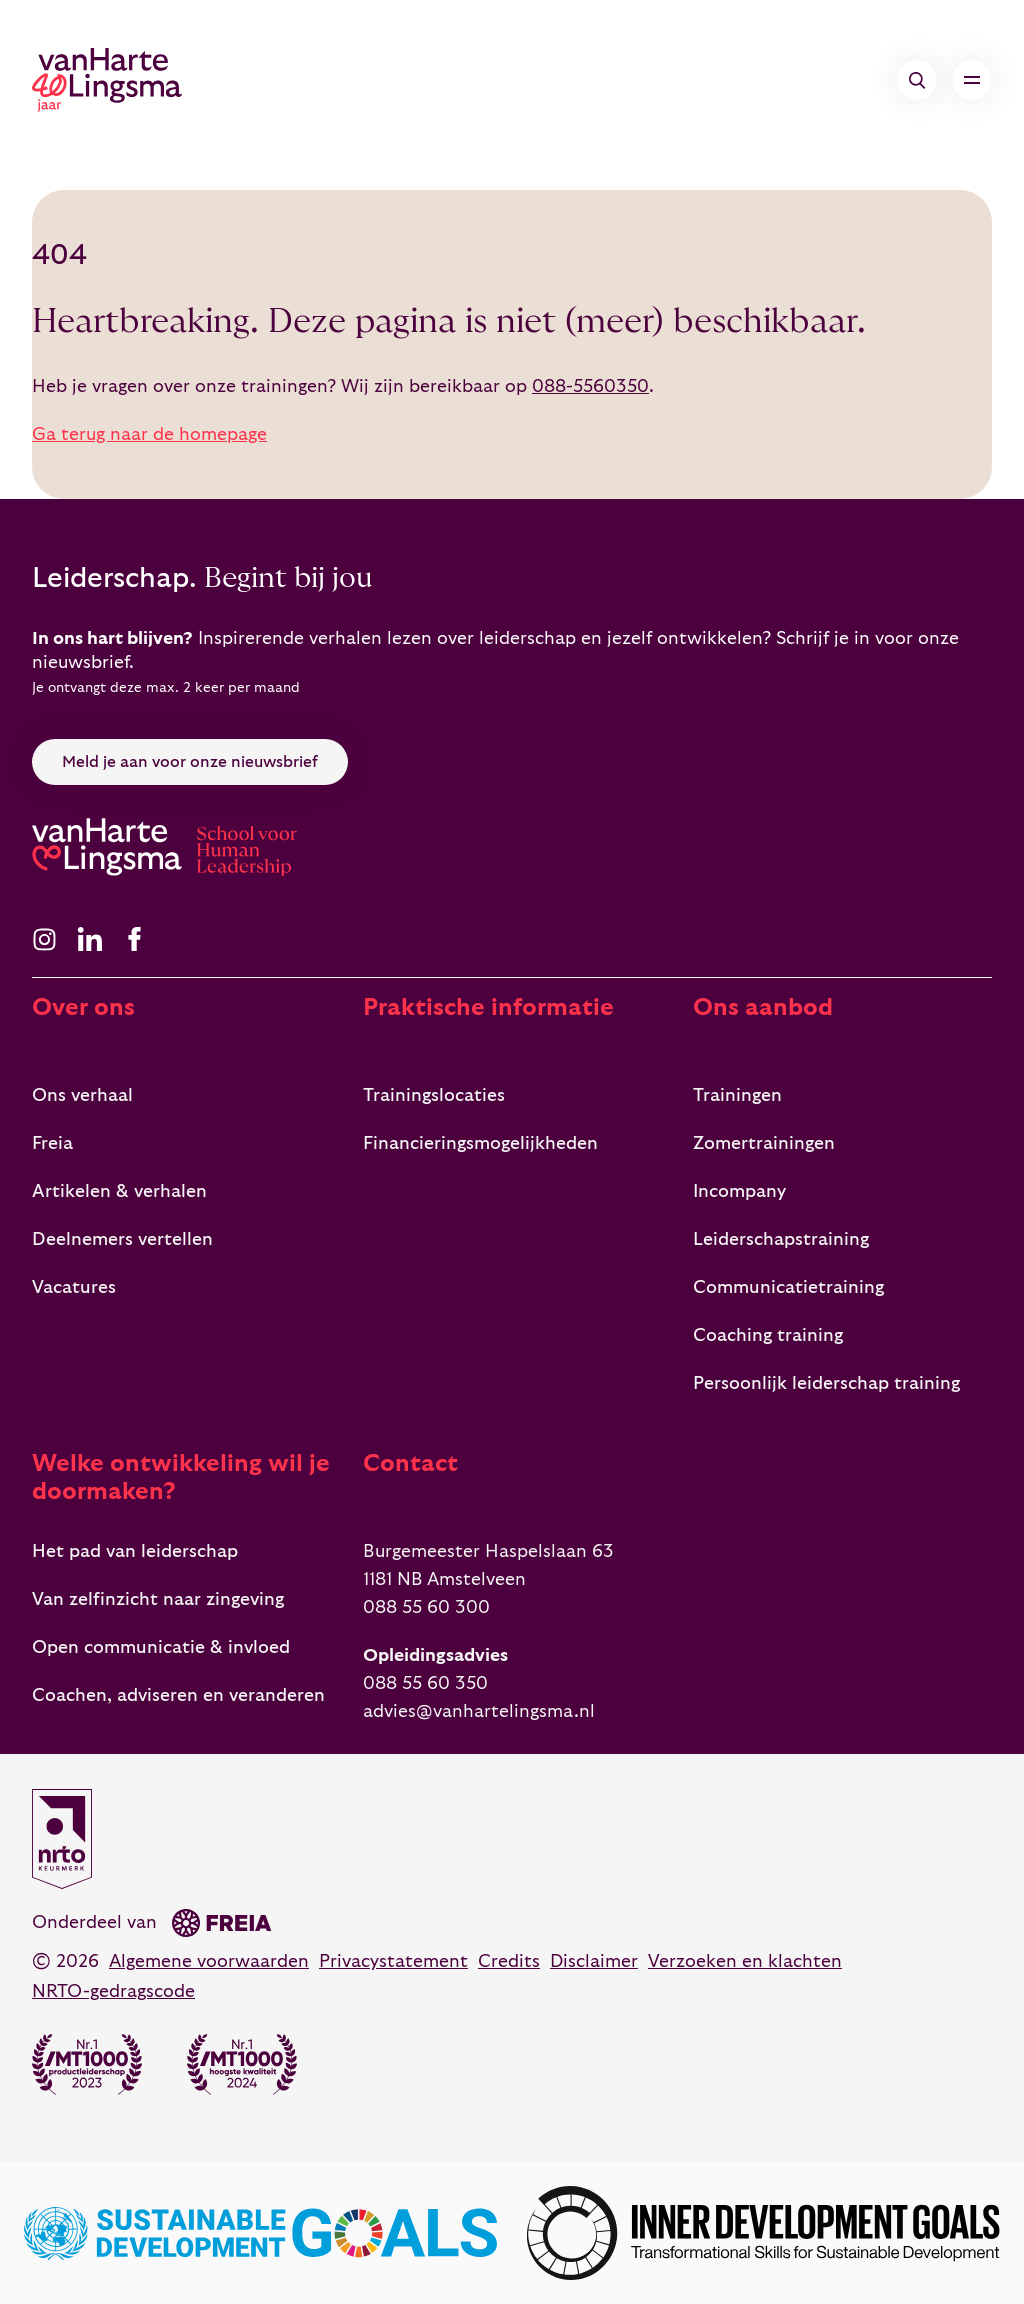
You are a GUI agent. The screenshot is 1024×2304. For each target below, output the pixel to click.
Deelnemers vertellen (122, 1239)
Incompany (739, 1191)
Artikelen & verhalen (119, 1191)
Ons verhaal (82, 1095)
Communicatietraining (788, 1287)
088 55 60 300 (426, 1607)
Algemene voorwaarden (209, 1961)
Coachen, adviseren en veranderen (178, 1695)
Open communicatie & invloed (161, 1647)
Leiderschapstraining (781, 1239)
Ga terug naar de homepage (149, 434)
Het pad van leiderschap (135, 1551)
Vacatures (74, 1287)
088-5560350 (590, 386)
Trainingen (737, 1095)
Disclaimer (594, 1961)
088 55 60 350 (425, 1683)
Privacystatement (393, 1961)
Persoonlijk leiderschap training (826, 1383)
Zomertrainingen (764, 1143)
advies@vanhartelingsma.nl (479, 1711)
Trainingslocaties (434, 1095)
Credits (509, 1961)
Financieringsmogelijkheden (480, 1143)
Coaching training (768, 1335)
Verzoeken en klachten (745, 1961)
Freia (52, 1143)
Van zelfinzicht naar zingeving (158, 1599)
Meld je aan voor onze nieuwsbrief (190, 762)
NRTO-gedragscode (113, 1991)
